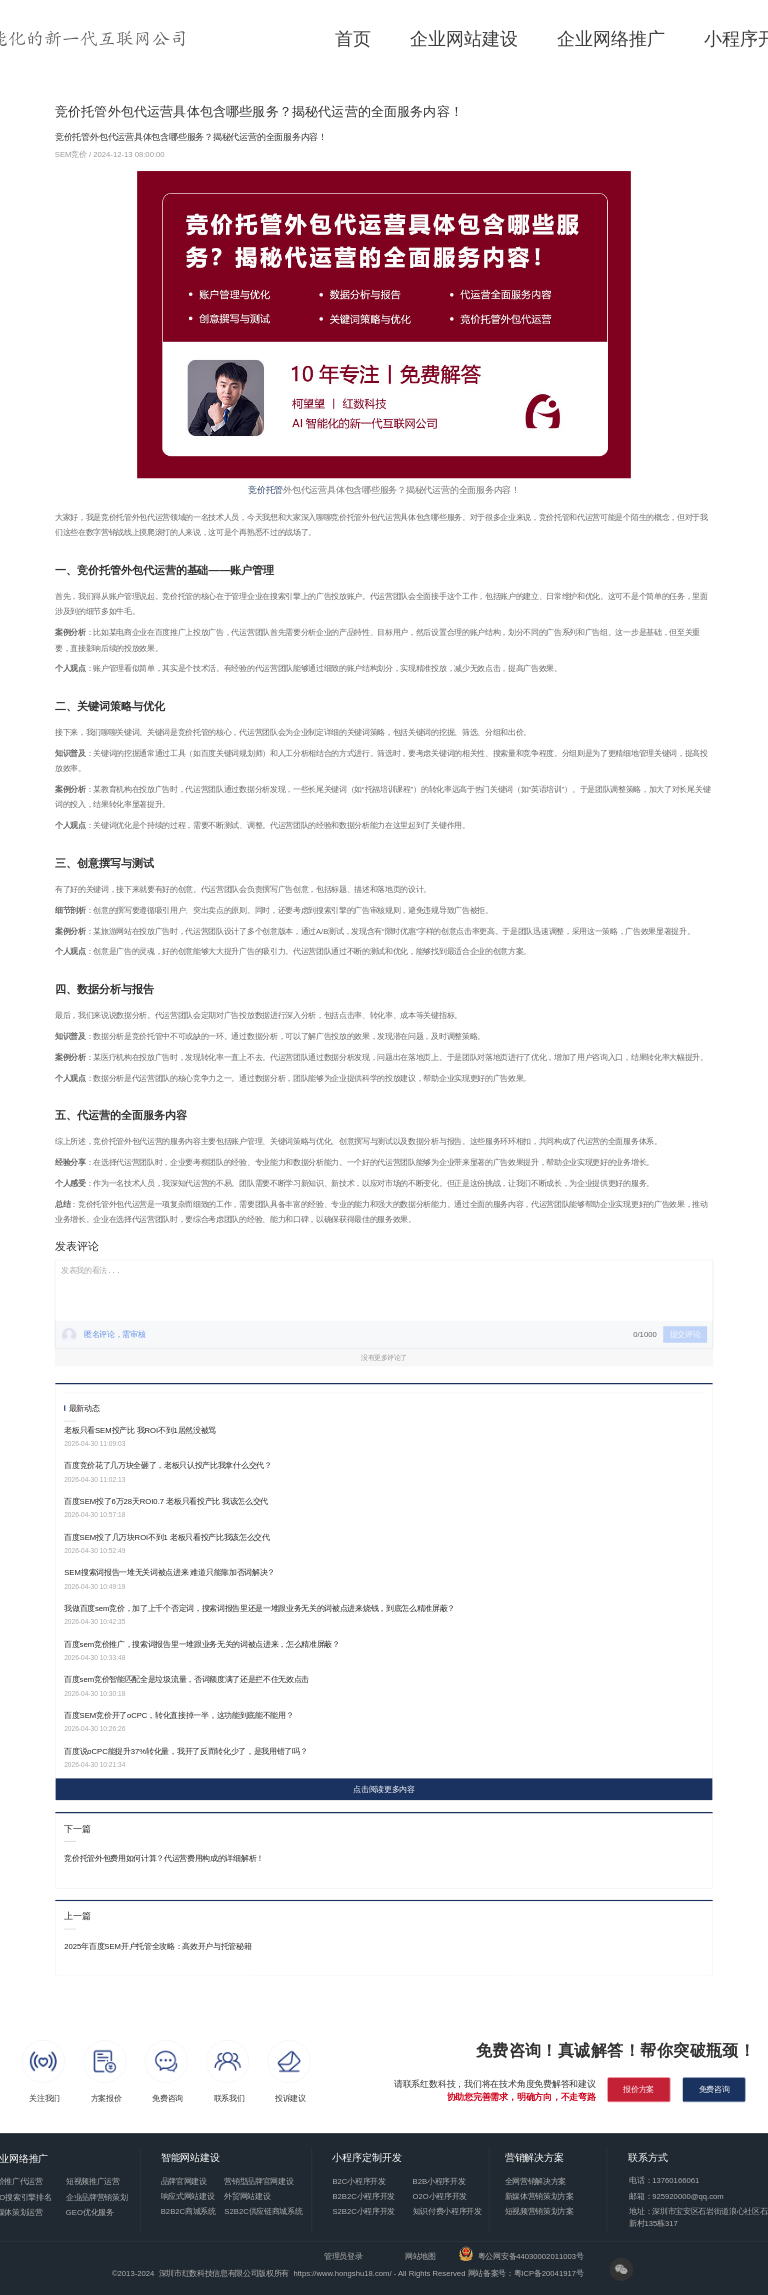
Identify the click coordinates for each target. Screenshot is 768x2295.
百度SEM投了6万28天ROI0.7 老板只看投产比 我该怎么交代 (166, 1501)
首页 (353, 39)
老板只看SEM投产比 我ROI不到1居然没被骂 (140, 1429)
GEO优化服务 (90, 2212)
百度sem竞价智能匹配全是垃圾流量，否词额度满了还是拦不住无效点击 (186, 1679)
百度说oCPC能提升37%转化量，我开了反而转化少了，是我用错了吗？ (185, 1750)
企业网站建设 (464, 39)
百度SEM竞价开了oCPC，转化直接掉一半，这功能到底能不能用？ (178, 1715)
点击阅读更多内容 (383, 1789)
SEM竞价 (72, 154)
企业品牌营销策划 (96, 2196)
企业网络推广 (611, 39)
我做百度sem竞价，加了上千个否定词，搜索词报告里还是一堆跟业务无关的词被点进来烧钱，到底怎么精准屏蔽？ (259, 1608)
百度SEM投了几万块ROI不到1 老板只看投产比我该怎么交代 (167, 1536)
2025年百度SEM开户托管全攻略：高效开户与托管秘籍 (157, 1946)
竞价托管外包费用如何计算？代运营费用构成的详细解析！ (164, 1858)
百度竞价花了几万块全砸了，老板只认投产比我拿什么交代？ (167, 1465)
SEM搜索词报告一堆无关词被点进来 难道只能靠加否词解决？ (169, 1572)
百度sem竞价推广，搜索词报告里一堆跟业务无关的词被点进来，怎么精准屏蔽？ (202, 1643)
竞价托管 (265, 489)
